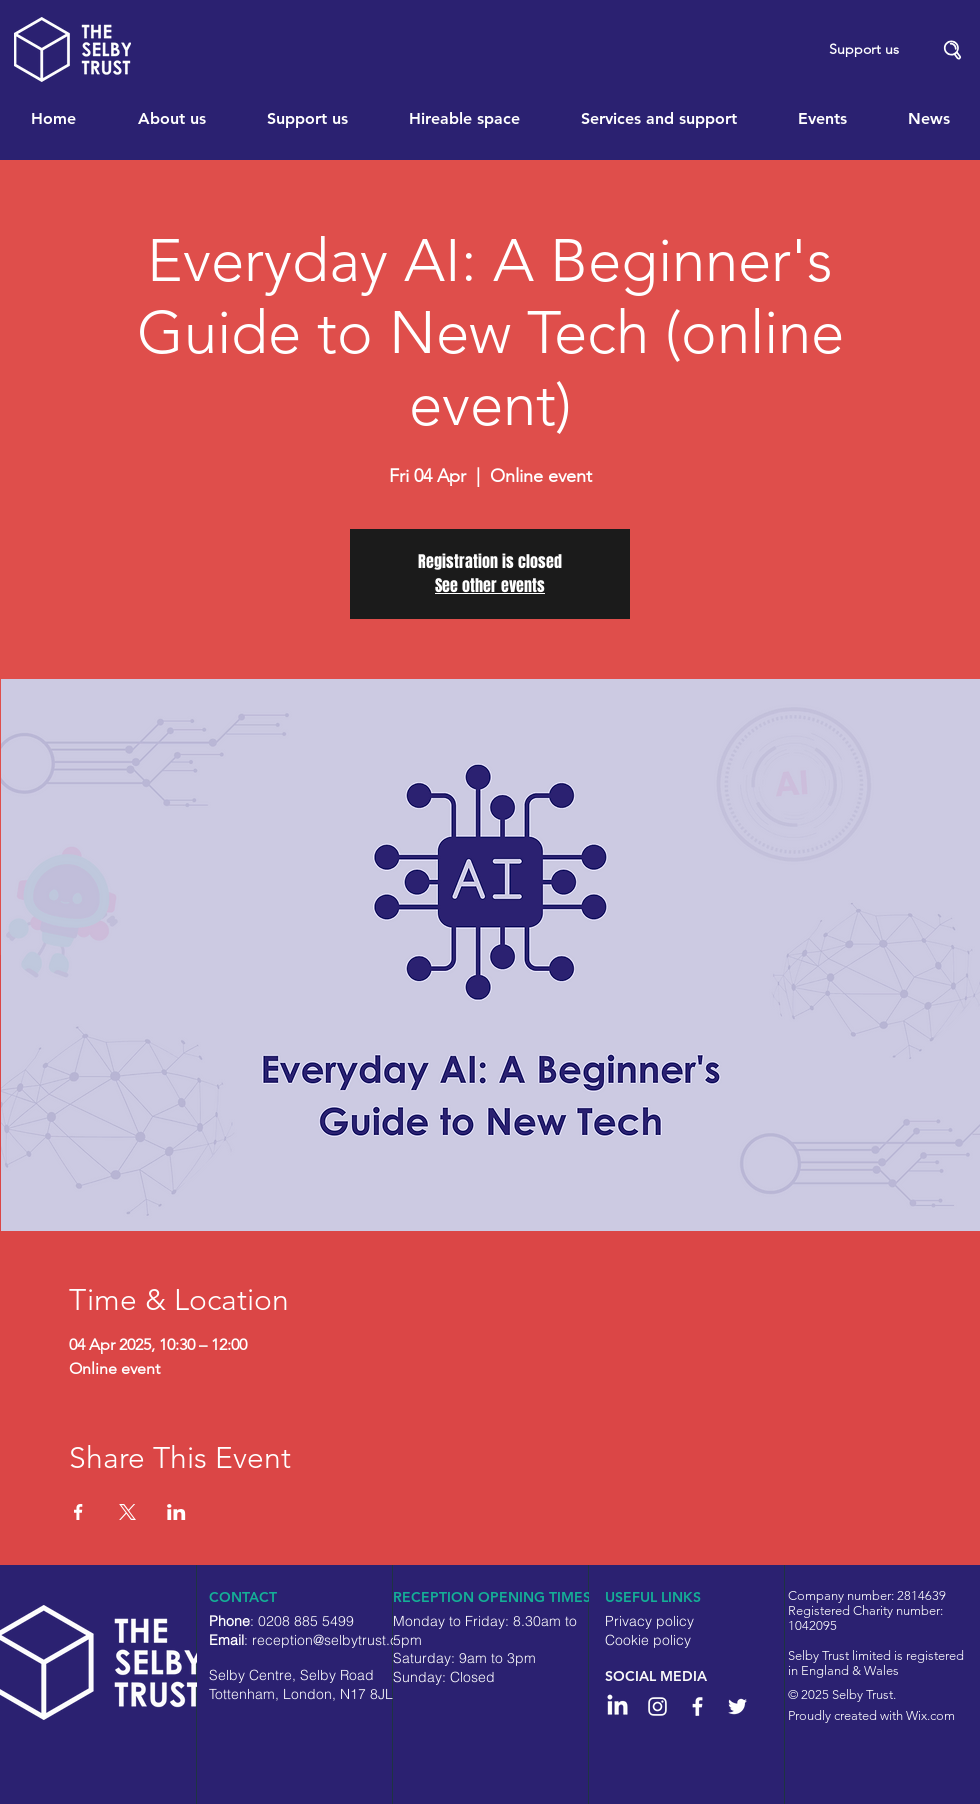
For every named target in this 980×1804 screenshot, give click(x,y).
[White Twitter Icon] (737, 1706)
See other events (490, 585)
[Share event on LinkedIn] (176, 1512)
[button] (953, 50)
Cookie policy (648, 1640)
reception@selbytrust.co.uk (338, 1640)
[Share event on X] (127, 1512)
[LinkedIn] (617, 1706)
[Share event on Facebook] (78, 1512)
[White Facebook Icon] (697, 1706)
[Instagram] (657, 1706)
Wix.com (930, 1715)
